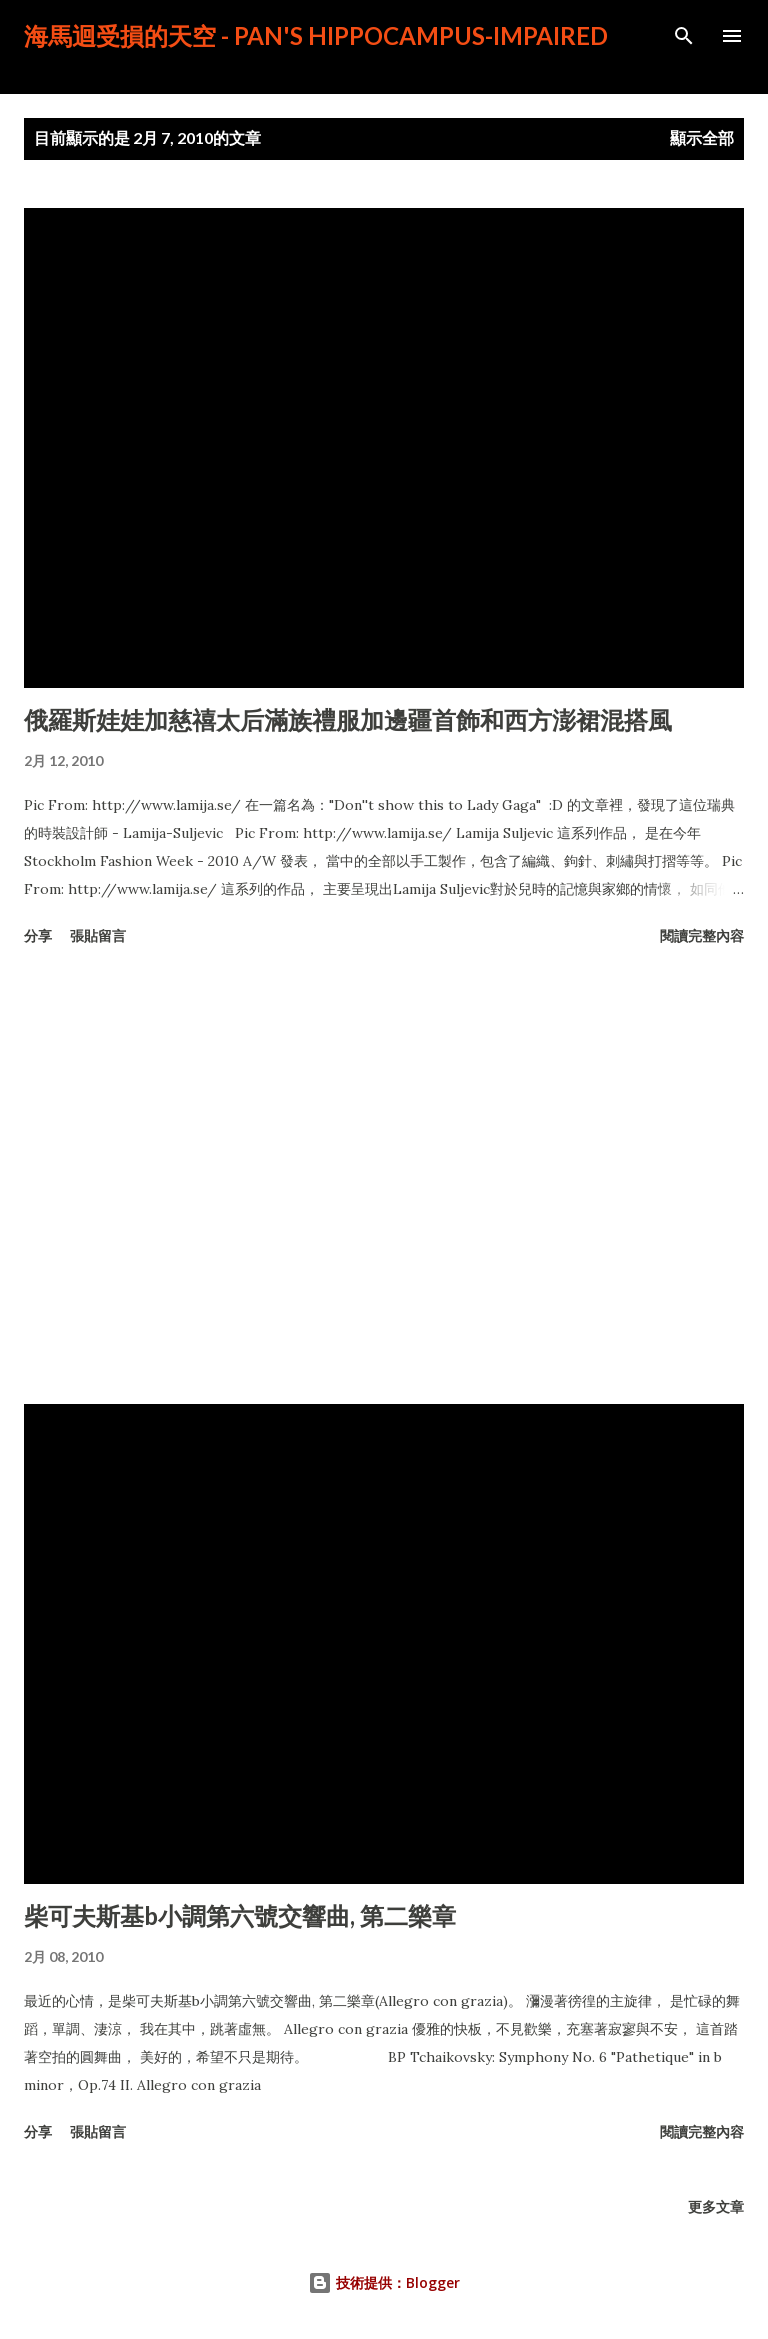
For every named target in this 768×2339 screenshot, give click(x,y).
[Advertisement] (384, 1179)
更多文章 (716, 2206)
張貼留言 (98, 935)
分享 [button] (38, 935)
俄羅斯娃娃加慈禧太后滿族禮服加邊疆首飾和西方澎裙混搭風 (348, 719)
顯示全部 (702, 137)
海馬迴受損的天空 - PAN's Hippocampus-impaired (316, 35)
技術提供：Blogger (384, 2282)
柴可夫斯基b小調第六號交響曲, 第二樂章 (240, 1915)
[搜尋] (684, 36)
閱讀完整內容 (702, 935)
